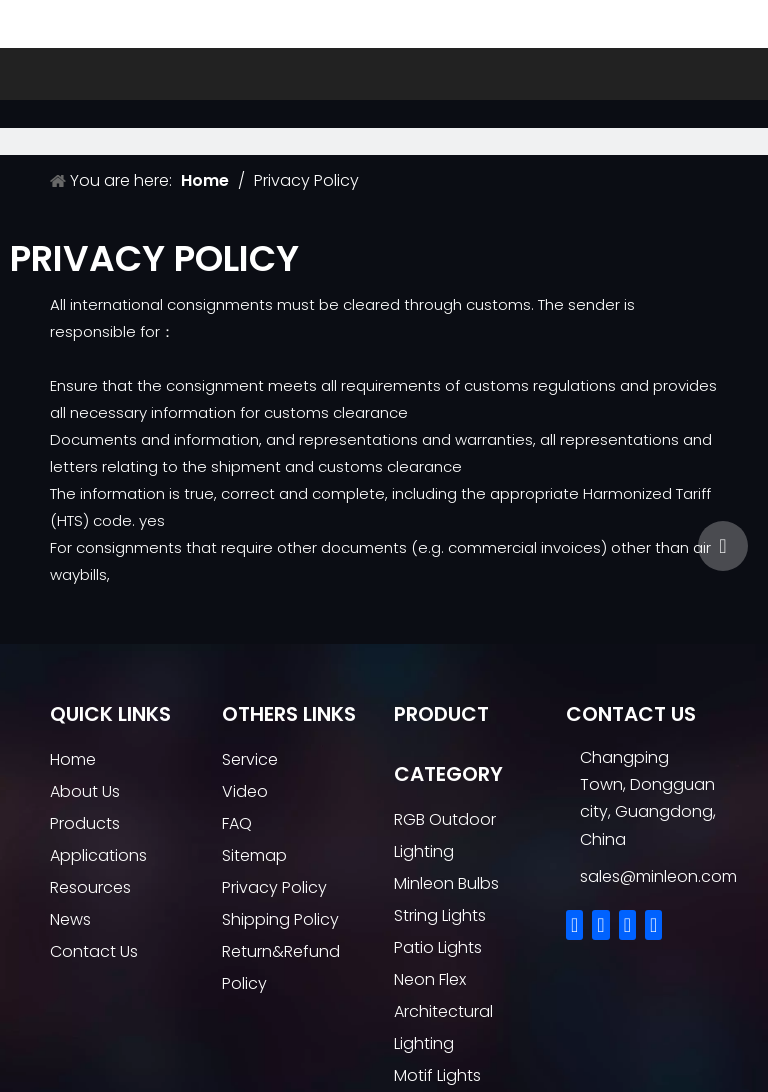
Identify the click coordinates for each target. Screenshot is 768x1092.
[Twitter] (627, 925)
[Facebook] (574, 925)
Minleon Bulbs (446, 883)
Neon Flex (430, 979)
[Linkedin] (600, 925)
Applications (98, 855)
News (70, 919)
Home (73, 759)
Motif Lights (437, 1075)
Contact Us (94, 951)
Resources (90, 887)
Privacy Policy (274, 887)
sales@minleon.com (658, 876)
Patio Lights (438, 947)
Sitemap (254, 855)
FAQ (237, 823)
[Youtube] (653, 925)
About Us (85, 791)
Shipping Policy (280, 919)
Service (250, 759)
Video (245, 791)
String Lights (440, 915)
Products (85, 823)
